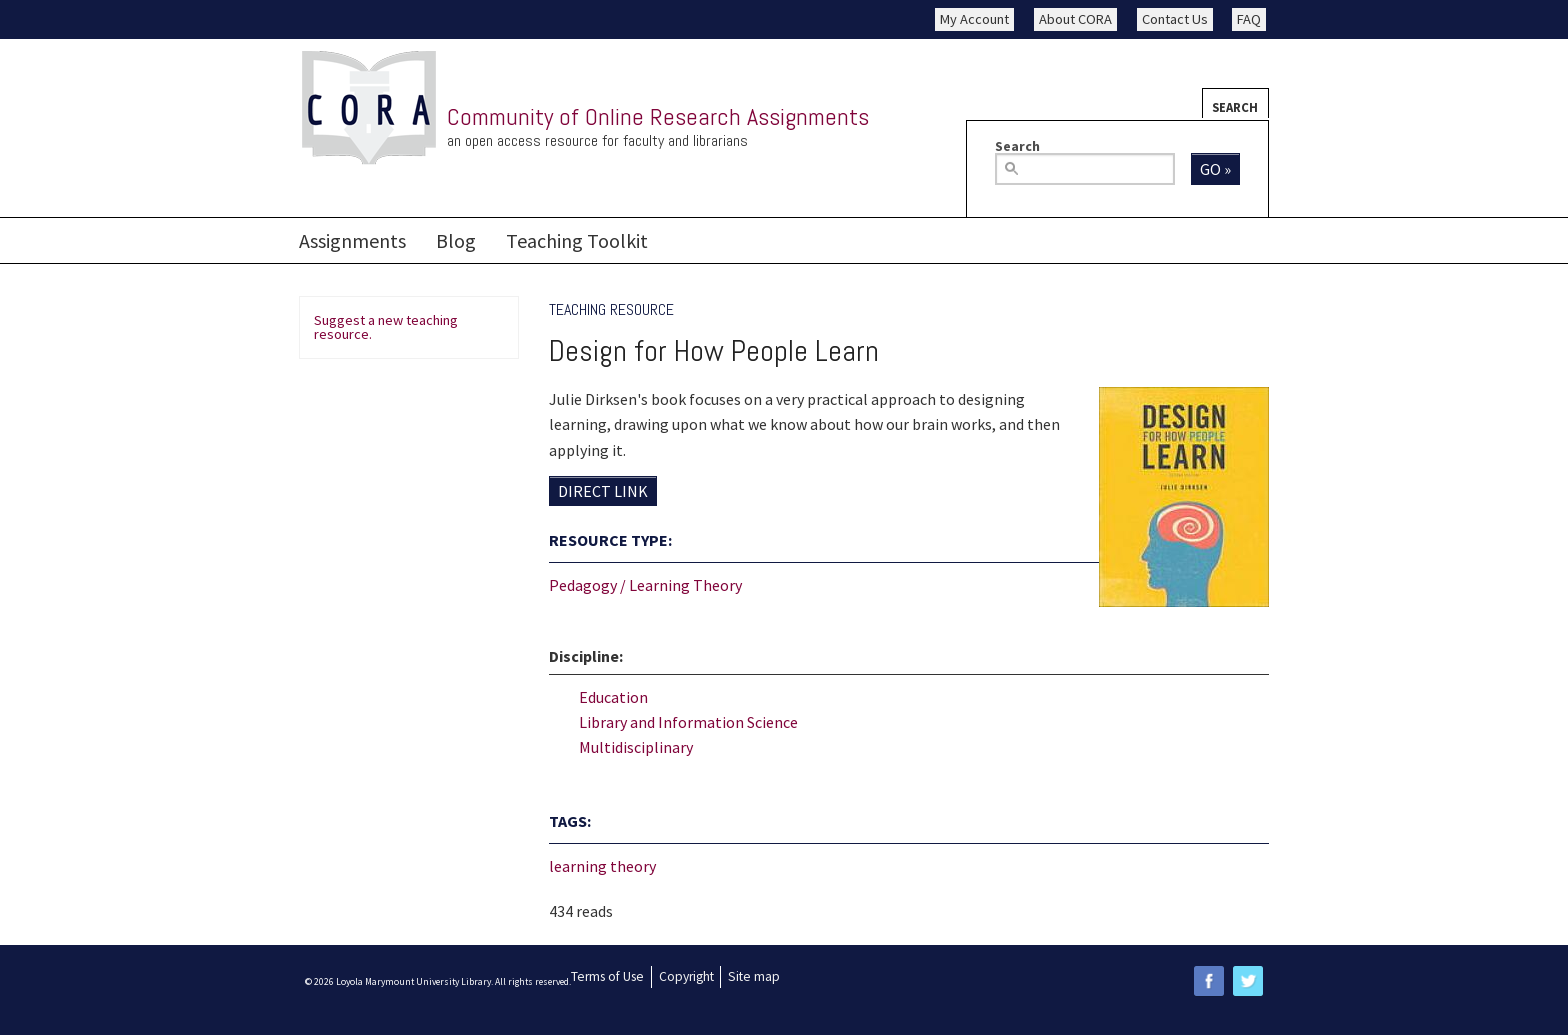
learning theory (602, 866)
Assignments (352, 240)
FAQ (1249, 19)
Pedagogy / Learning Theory (645, 585)
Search (1235, 107)
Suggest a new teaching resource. (386, 327)
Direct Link (603, 491)
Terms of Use (607, 976)
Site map (754, 976)
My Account (974, 19)
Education (613, 697)
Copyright (686, 976)
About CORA (1075, 19)
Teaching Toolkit (577, 240)
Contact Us (1175, 19)
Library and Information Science (688, 722)
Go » (1215, 169)
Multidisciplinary (636, 747)
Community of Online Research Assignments (658, 116)
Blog (456, 240)
